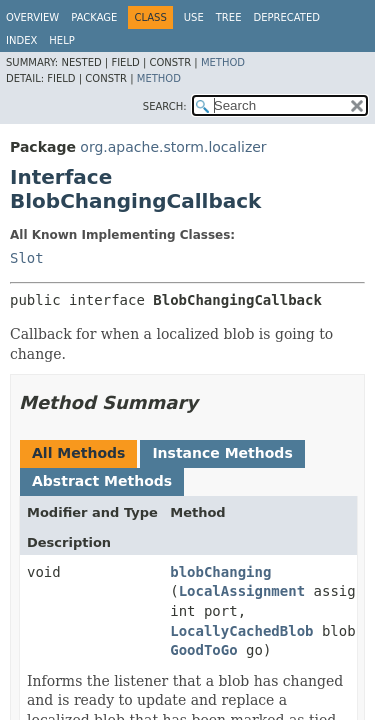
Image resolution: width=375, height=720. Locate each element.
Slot (27, 258)
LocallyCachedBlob (241, 631)
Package (94, 17)
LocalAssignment (242, 591)
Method (223, 62)
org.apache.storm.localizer (173, 147)
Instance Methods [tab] (222, 453)
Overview (32, 17)
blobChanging (220, 572)
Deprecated (286, 17)
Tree (229, 17)
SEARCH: (165, 106)
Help (61, 40)
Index (21, 40)
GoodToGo (203, 650)
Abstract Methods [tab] (102, 481)
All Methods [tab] (78, 453)
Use (194, 17)
